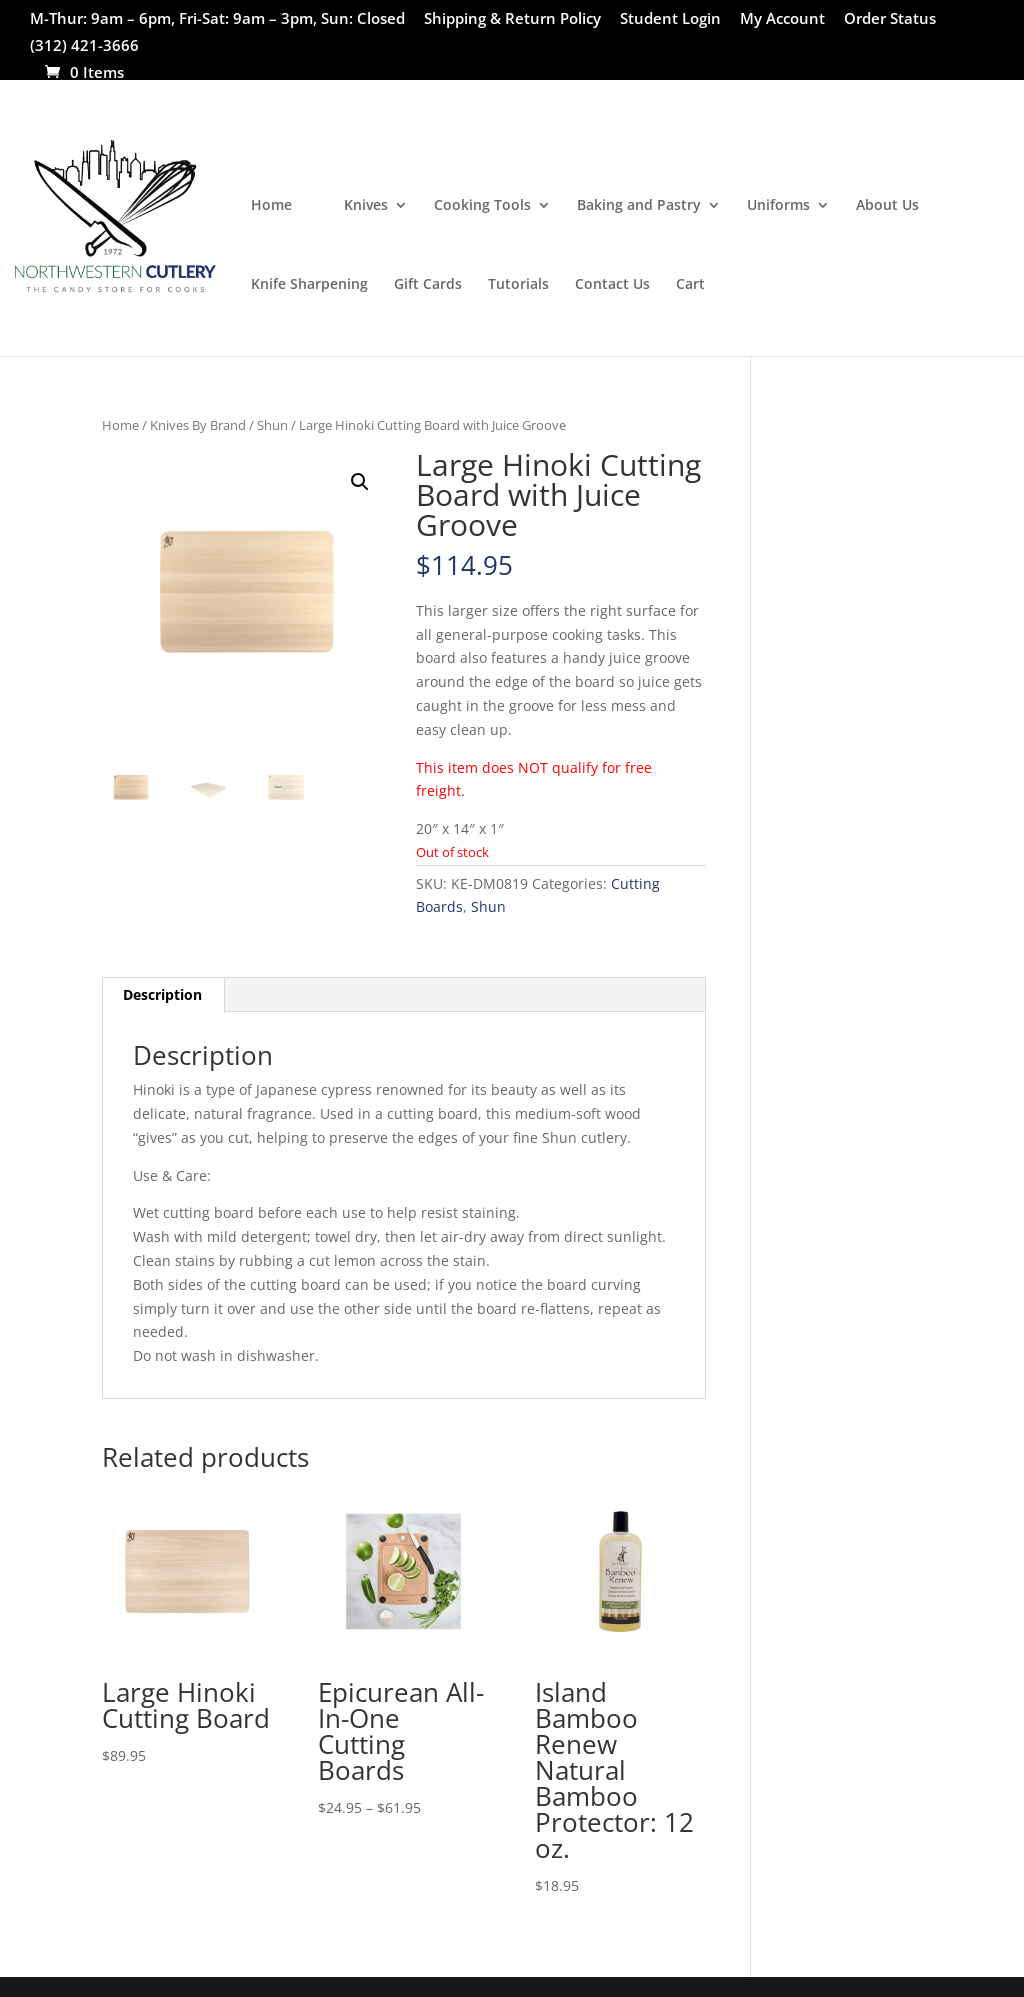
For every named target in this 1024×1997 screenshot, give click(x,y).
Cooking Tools (482, 206)
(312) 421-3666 (84, 46)
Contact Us (612, 285)
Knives (366, 206)
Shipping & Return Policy (512, 19)
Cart (690, 285)
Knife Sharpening (309, 285)
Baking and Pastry (639, 206)
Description (162, 994)
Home (271, 206)
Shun (272, 425)
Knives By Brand (198, 425)
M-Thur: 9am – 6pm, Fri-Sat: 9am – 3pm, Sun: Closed (217, 19)
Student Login (670, 19)
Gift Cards (428, 285)
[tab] (163, 995)
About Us (887, 206)
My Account (782, 19)
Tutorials (518, 285)
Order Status (890, 19)
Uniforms (778, 206)
